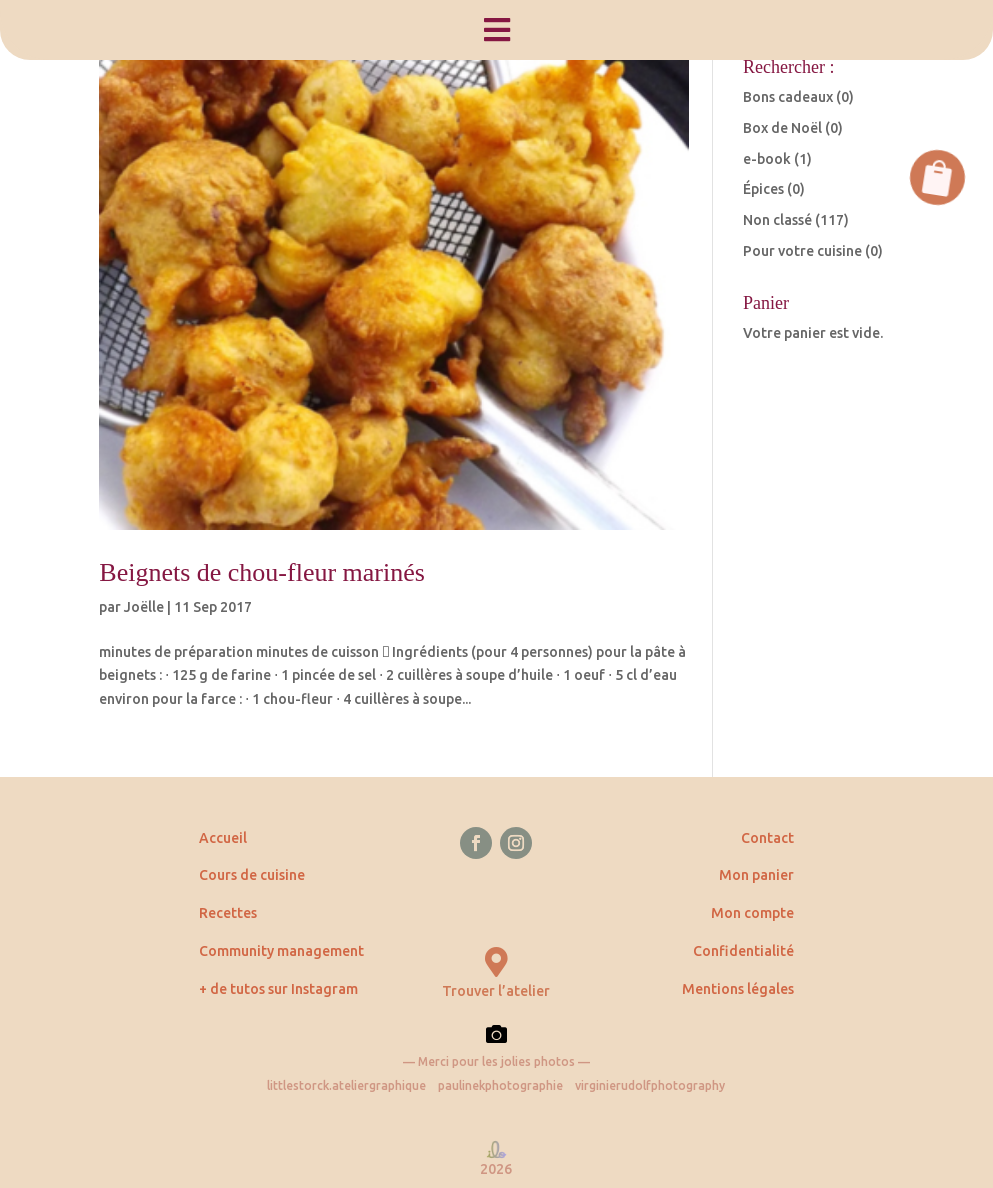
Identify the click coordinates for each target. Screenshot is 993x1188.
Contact (767, 838)
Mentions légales (738, 989)
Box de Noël (782, 128)
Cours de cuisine (252, 875)
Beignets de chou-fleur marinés (262, 572)
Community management (281, 951)
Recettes (228, 913)
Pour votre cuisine (802, 251)
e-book (767, 159)
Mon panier (756, 875)
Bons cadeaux (788, 97)
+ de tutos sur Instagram (278, 989)
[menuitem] (496, 30)
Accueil (223, 838)
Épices (763, 189)
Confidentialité (743, 951)
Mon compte (752, 913)
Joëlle (144, 607)
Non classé (777, 220)
